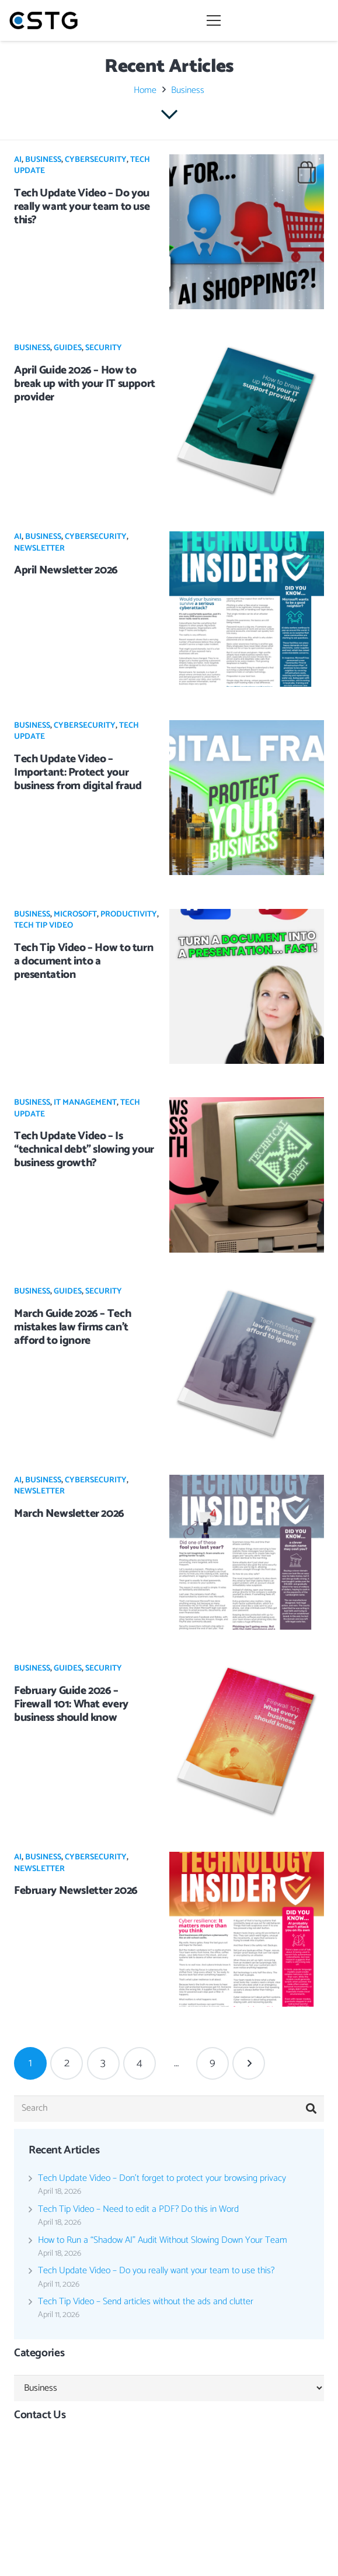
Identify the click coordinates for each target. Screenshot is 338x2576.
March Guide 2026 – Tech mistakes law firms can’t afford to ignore (72, 1327)
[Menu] (267, 20)
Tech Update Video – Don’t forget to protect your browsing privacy (162, 2178)
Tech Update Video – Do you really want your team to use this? (81, 206)
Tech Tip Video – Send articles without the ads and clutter (145, 2301)
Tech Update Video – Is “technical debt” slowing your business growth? (84, 1149)
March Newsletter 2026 (69, 1514)
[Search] (169, 2109)
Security (103, 348)
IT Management (85, 1102)
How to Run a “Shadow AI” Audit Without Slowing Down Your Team (162, 2240)
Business (43, 160)
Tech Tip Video (43, 925)
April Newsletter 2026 (66, 570)
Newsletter (39, 548)
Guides (68, 348)
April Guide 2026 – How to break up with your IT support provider (84, 383)
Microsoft (75, 914)
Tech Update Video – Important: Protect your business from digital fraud (78, 772)
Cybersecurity (96, 160)
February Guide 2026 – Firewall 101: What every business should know (71, 1704)
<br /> (169, 2481)
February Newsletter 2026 (76, 1891)
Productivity (128, 914)
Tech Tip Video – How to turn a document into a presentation (83, 961)
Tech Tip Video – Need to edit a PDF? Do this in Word (138, 2209)
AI (18, 160)
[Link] (43, 20)
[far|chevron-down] (169, 115)
